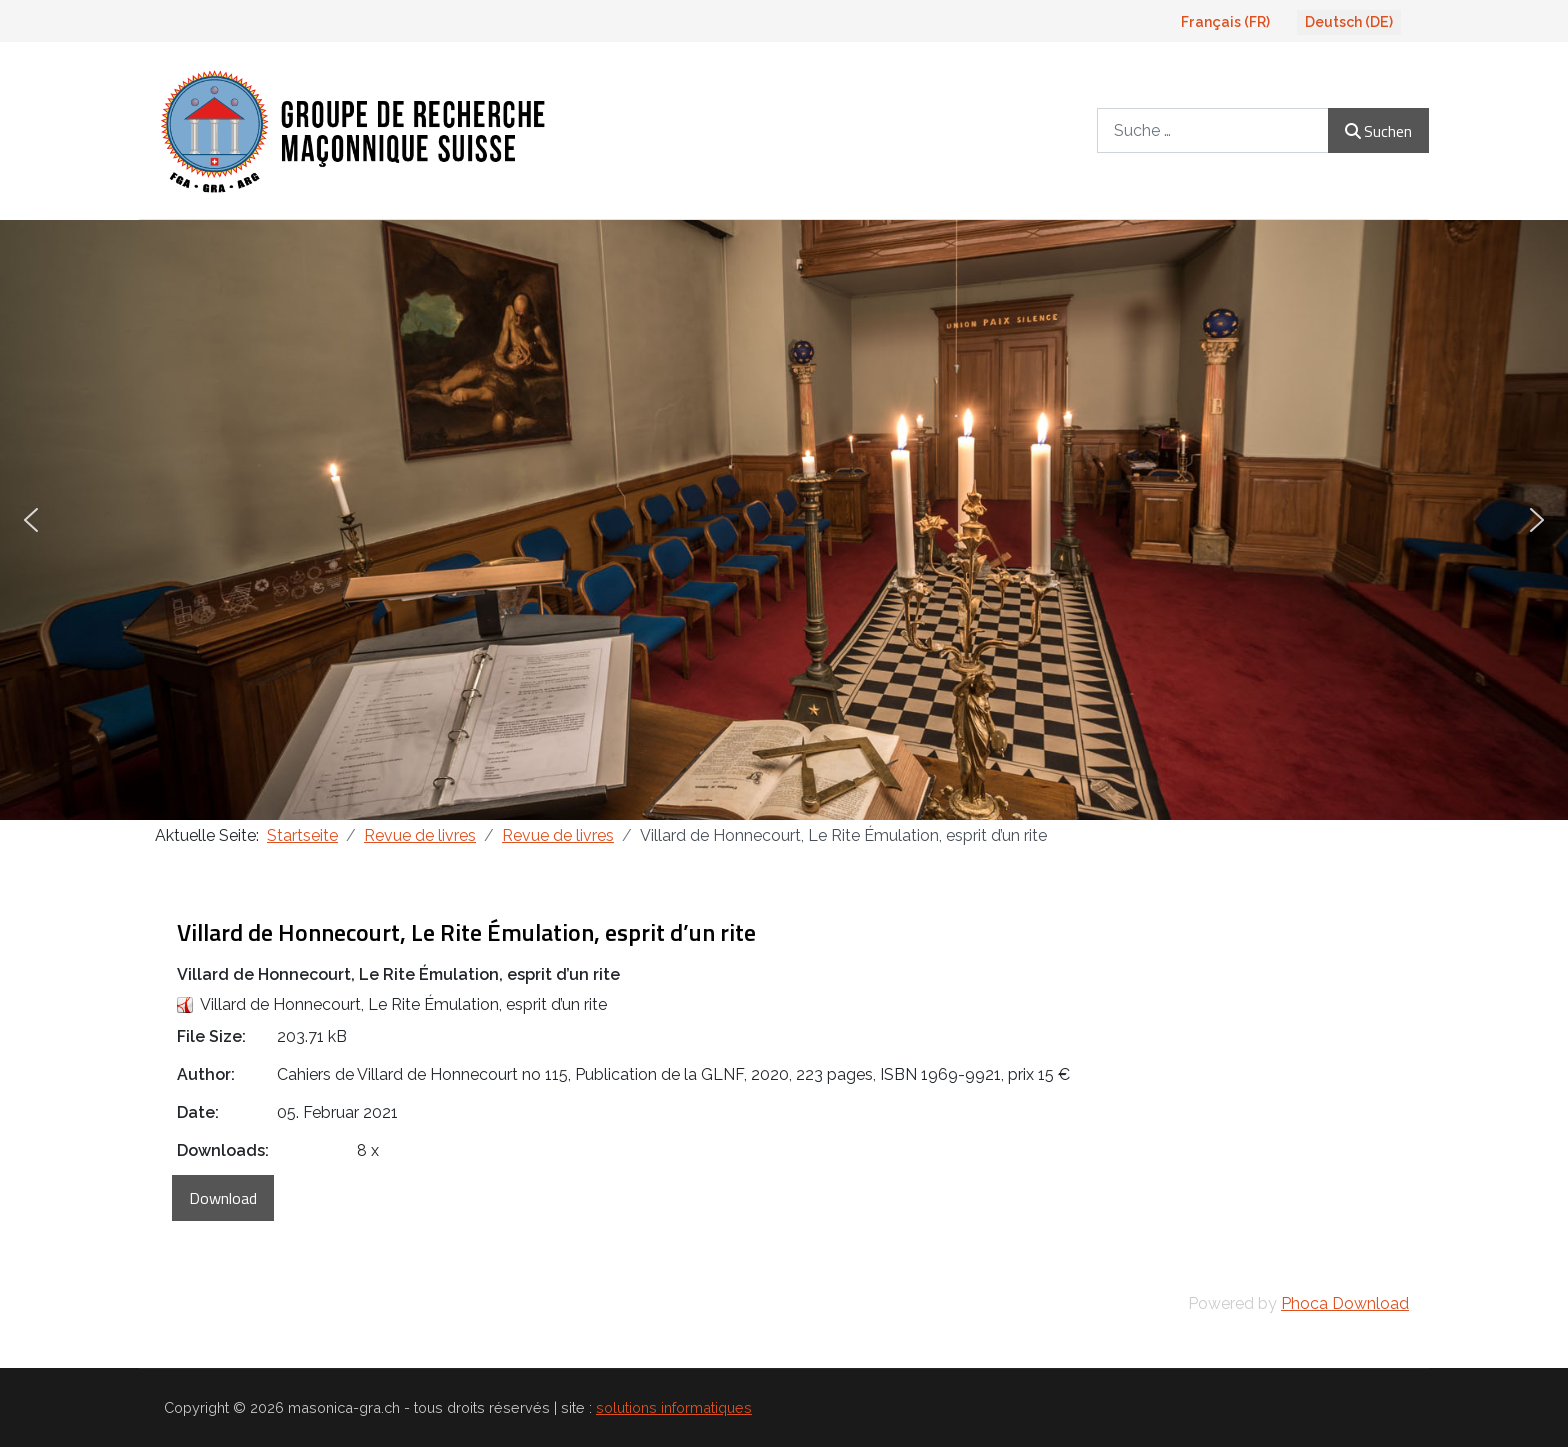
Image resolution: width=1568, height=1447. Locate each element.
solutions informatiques (674, 1407)
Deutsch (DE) (1349, 22)
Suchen (1378, 131)
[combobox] (1213, 130)
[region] (784, 520)
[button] (31, 520)
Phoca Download (1345, 1303)
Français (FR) (1225, 22)
